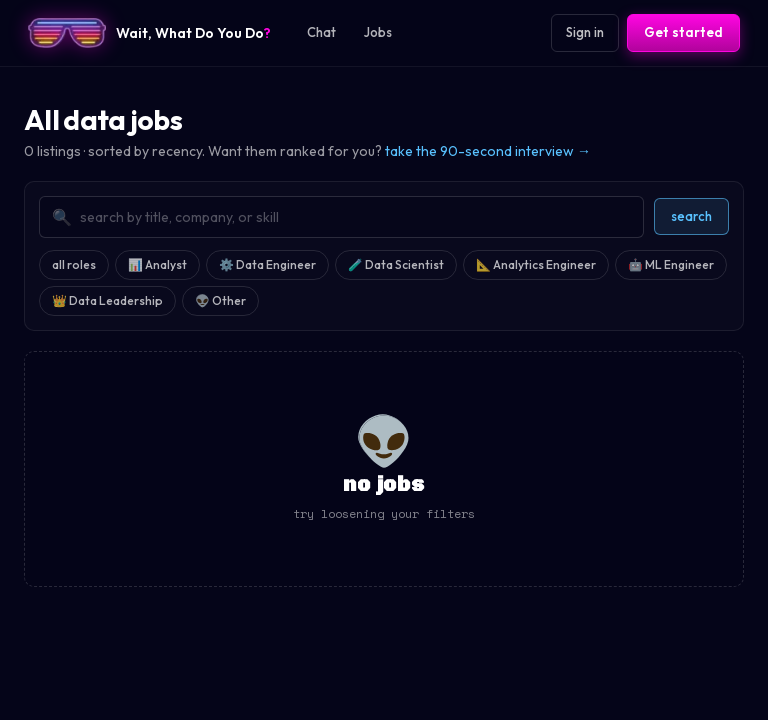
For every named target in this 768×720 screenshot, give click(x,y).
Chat (321, 32)
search (691, 216)
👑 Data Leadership (107, 300)
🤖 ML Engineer (671, 264)
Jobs (378, 32)
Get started (683, 32)
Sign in (585, 32)
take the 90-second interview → (488, 151)
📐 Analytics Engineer (536, 264)
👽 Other (220, 300)
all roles (74, 264)
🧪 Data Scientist (396, 264)
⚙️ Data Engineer (267, 264)
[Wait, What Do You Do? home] (149, 33)
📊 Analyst (157, 264)
